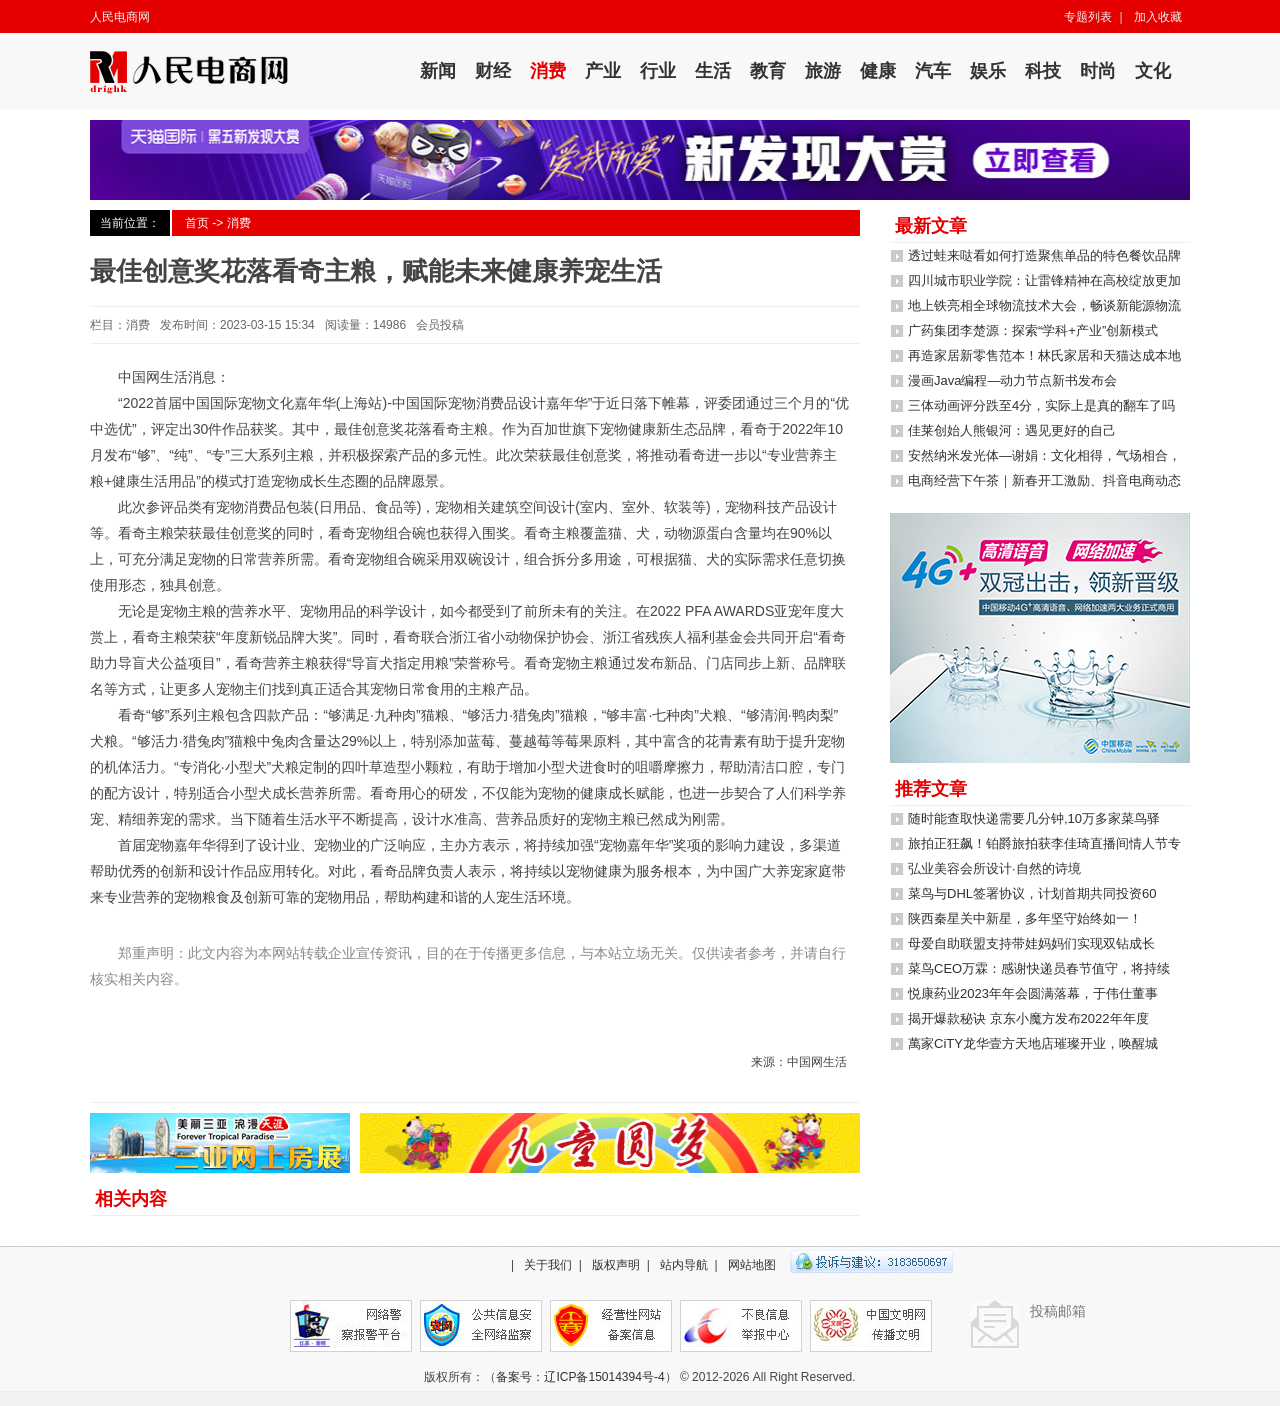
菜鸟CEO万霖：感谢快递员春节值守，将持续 (1039, 968)
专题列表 (1088, 17)
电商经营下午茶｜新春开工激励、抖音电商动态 (1044, 480)
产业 (603, 71)
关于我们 (548, 1265)
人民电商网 (120, 17)
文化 (1153, 71)
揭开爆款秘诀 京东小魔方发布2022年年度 (1028, 1018)
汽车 (933, 71)
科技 (1043, 71)
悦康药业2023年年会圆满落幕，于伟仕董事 (1033, 993)
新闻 (438, 71)
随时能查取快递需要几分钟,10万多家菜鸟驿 (1034, 818)
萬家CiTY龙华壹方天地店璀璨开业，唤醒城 (1033, 1043)
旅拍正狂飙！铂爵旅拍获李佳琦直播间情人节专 (1044, 843)
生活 (713, 71)
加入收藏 (1158, 17)
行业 (658, 71)
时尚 (1098, 71)
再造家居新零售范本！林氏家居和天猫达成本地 (1044, 355)
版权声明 (616, 1265)
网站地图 (752, 1265)
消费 (548, 71)
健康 (878, 71)
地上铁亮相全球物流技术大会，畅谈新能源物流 (1044, 305)
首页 (197, 223)
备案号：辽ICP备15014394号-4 (580, 1377)
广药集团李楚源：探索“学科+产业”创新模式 (1033, 330)
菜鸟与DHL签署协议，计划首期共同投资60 (1032, 893)
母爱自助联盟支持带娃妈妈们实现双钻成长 (1031, 943)
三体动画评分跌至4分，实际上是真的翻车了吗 (1041, 405)
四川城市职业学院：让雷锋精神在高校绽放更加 (1044, 280)
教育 (768, 71)
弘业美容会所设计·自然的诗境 (994, 868)
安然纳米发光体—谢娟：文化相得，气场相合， (1044, 455)
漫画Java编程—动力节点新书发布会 (1012, 380)
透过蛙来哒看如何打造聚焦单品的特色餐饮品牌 (1044, 255)
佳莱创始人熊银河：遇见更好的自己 (1012, 430)
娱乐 (988, 71)
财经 (493, 71)
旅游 (823, 71)
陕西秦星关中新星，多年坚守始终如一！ (1025, 918)
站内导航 (684, 1265)
